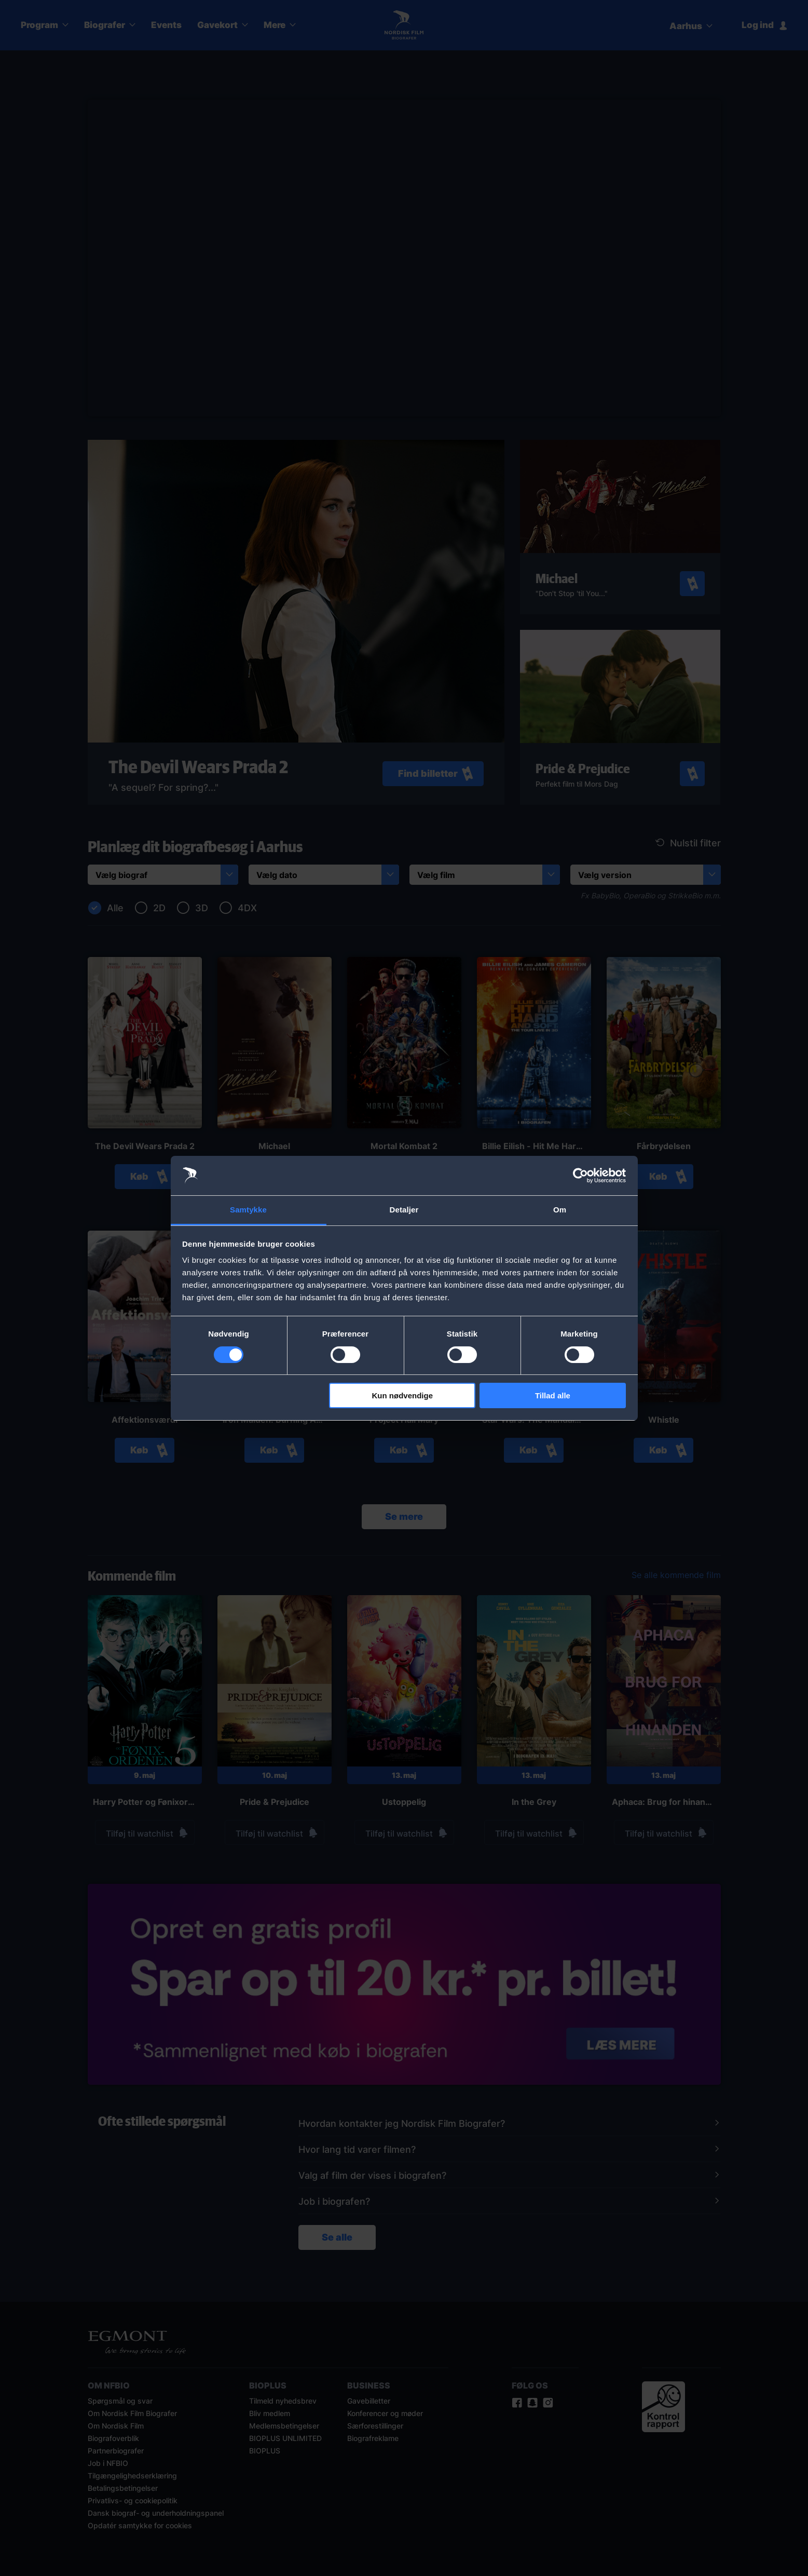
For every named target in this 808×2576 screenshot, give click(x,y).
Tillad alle (552, 1395)
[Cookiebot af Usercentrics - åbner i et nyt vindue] (580, 1175)
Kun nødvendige (402, 1395)
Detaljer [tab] (404, 1209)
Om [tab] (559, 1209)
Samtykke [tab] (248, 1209)
